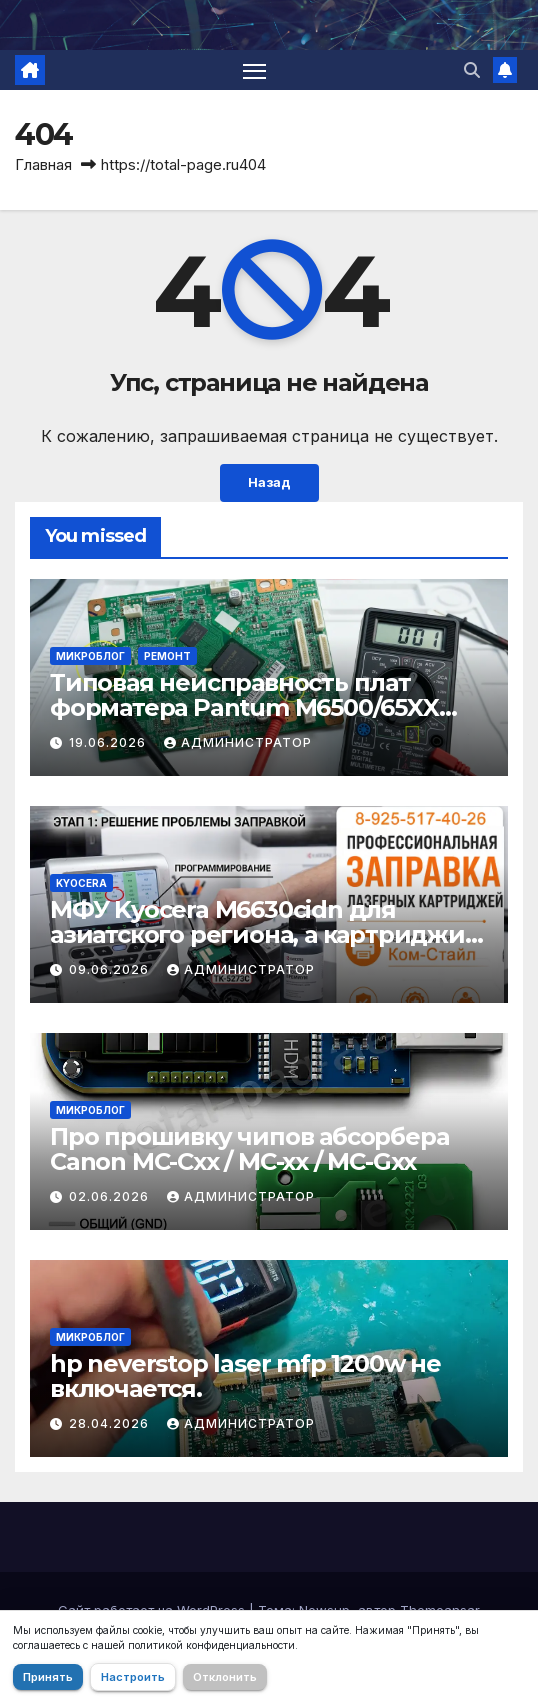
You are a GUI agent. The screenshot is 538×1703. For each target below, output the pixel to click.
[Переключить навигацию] (255, 70)
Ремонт (167, 656)
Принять (48, 1677)
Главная (43, 164)
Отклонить (225, 1677)
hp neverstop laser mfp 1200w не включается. (245, 1376)
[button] (472, 70)
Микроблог (90, 656)
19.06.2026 (109, 742)
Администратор (238, 742)
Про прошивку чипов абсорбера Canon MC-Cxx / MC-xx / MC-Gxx (249, 1149)
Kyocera (81, 883)
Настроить (133, 1677)
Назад (269, 482)
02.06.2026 (111, 1196)
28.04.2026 (111, 1423)
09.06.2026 (111, 969)
